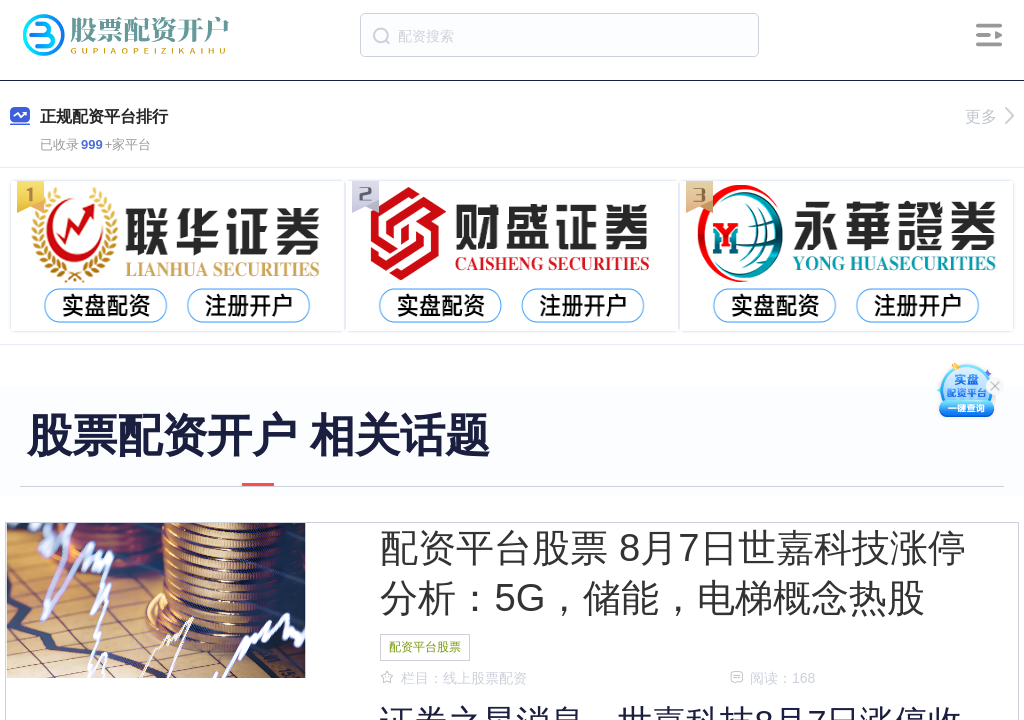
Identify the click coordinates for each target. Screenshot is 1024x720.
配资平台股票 (425, 647)
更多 (989, 116)
